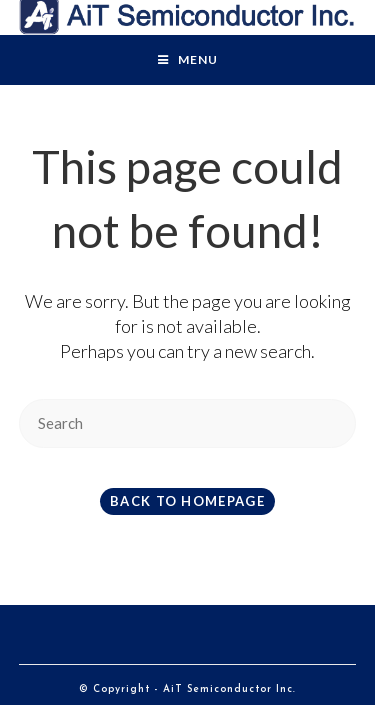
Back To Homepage (187, 501)
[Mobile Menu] (188, 60)
